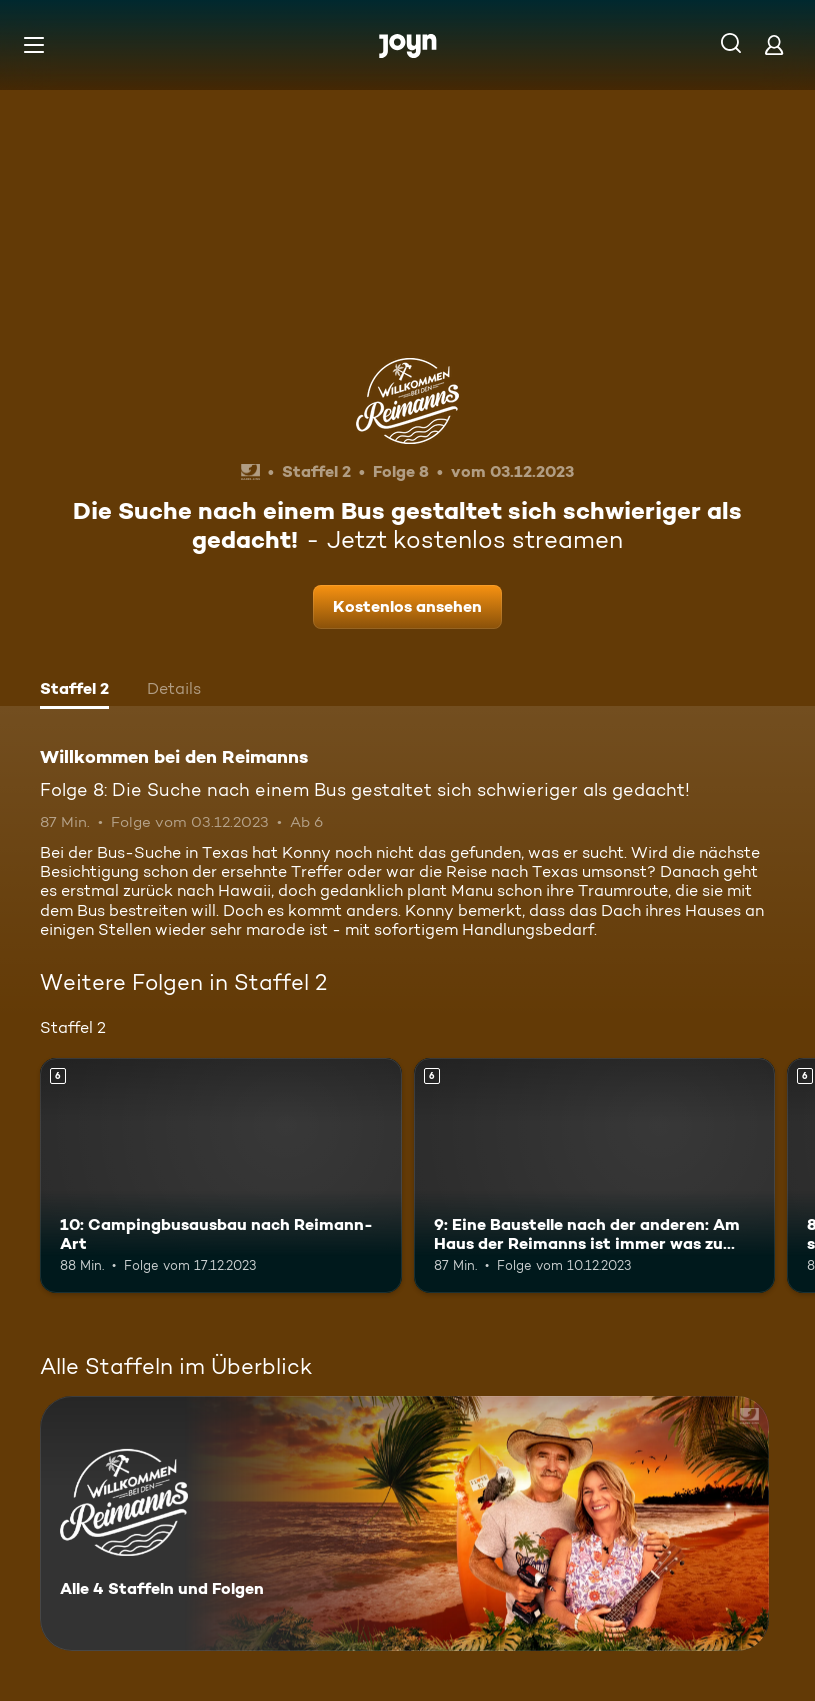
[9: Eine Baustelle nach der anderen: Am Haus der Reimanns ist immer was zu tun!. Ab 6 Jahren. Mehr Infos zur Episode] (595, 1175)
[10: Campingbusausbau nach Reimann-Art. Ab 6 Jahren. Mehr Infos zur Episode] (221, 1175)
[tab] (74, 691)
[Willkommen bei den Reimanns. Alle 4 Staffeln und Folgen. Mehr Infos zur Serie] (404, 1523)
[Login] (774, 44)
